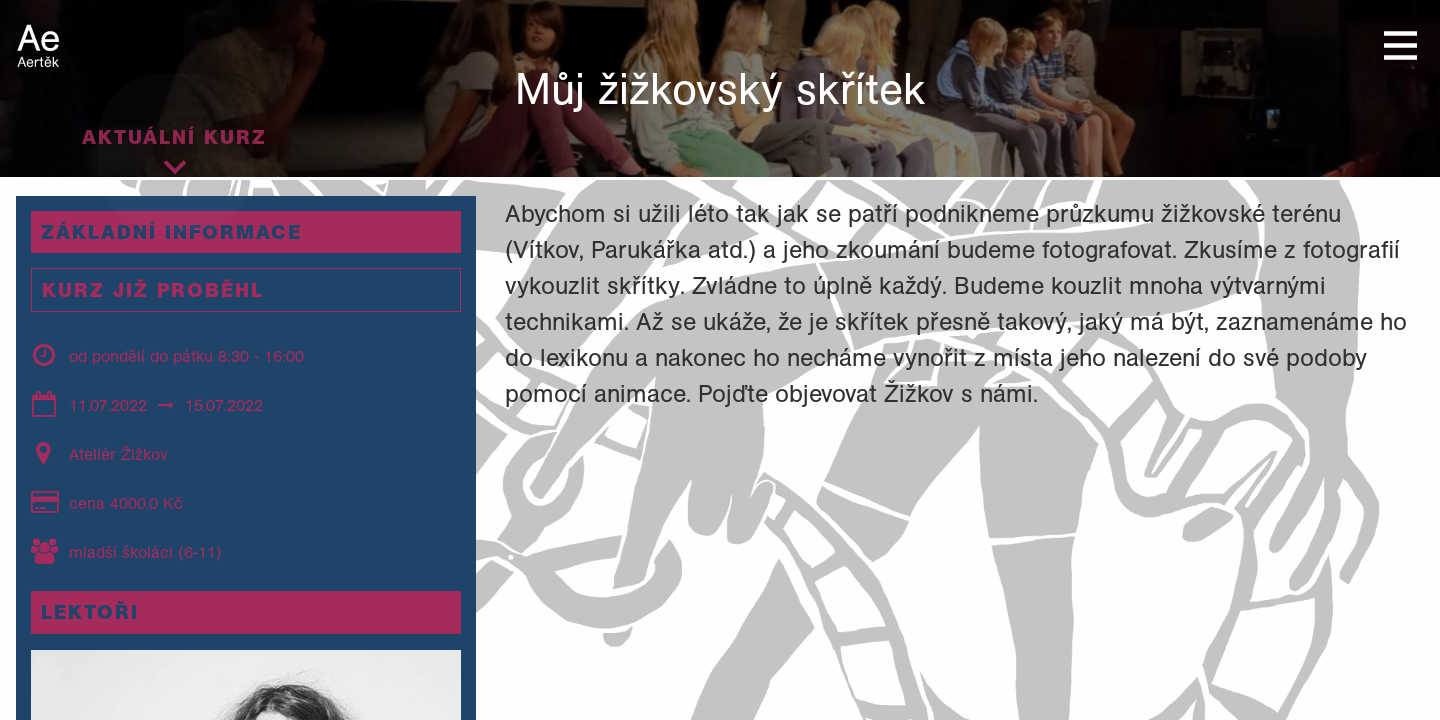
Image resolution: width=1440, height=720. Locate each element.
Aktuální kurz (174, 137)
